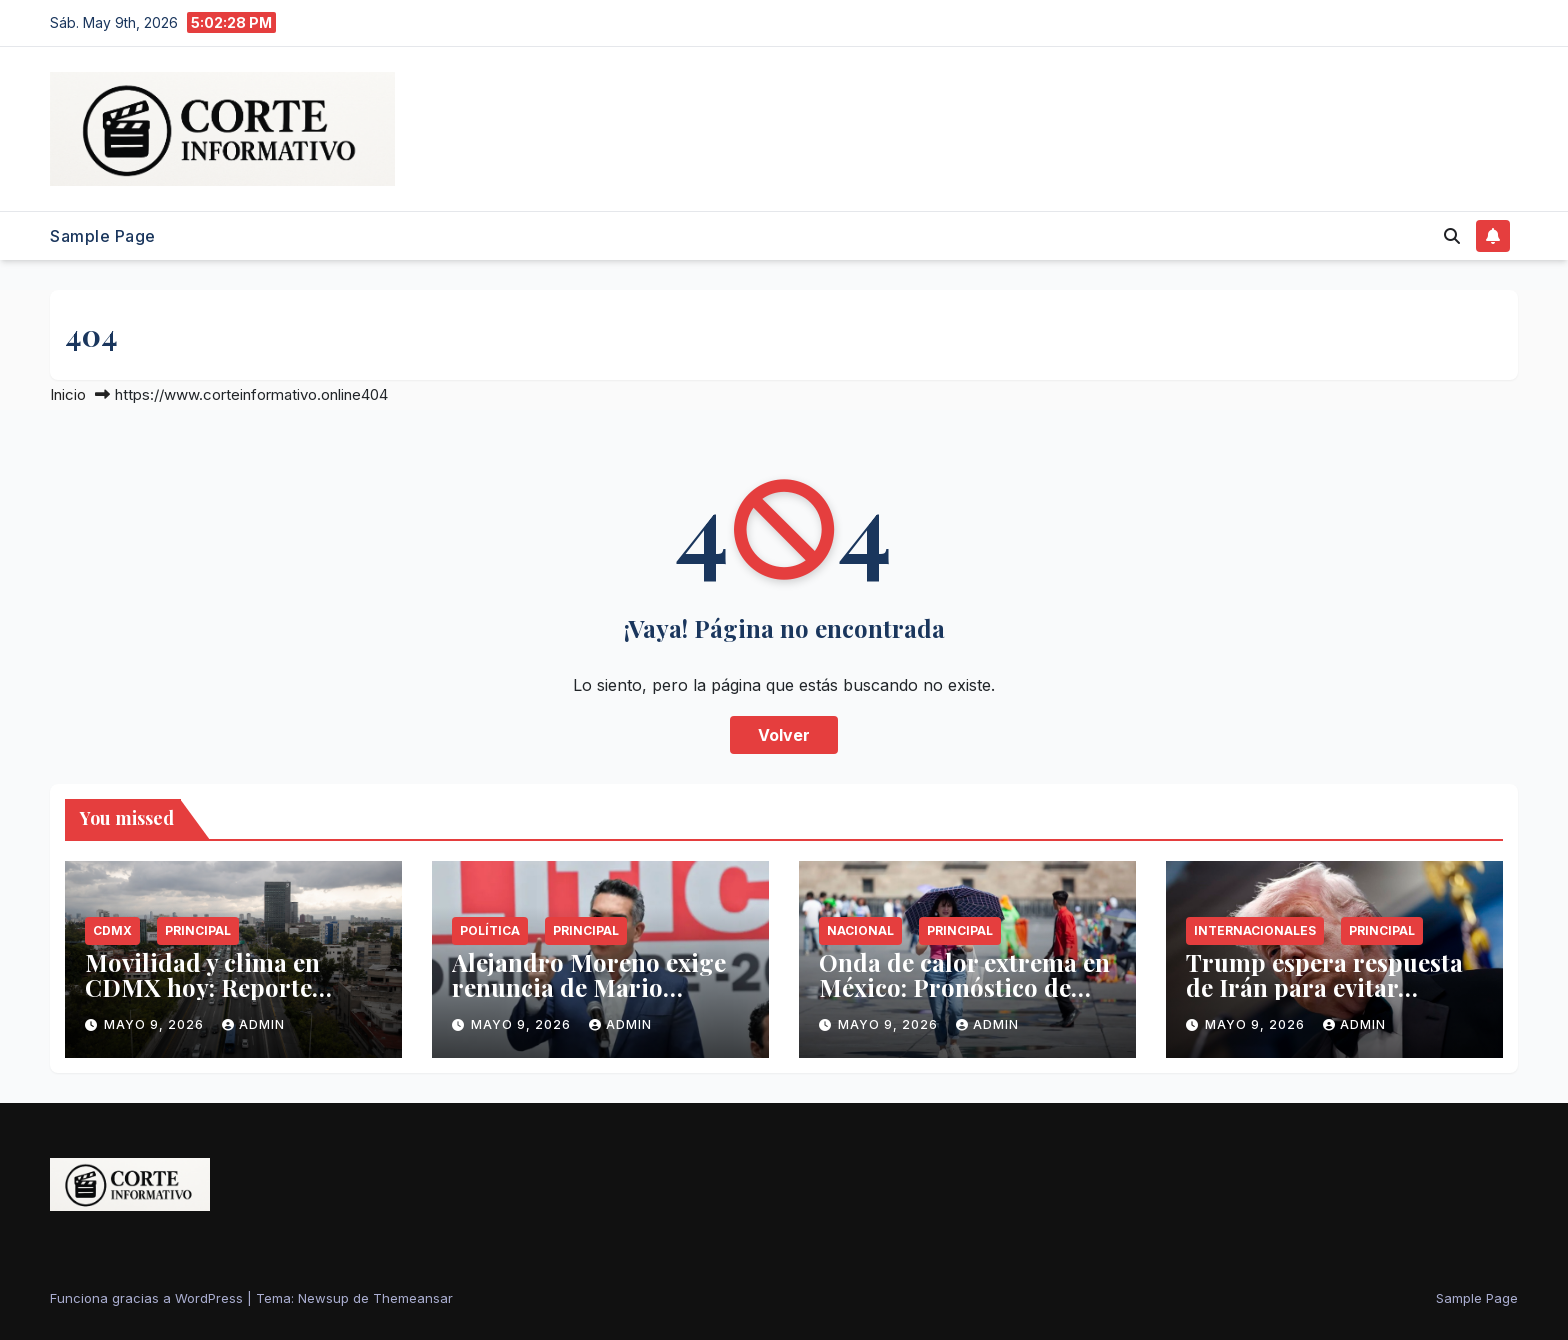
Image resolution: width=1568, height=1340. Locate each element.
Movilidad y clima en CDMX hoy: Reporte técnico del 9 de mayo (207, 987)
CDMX (112, 930)
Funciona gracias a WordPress (148, 1298)
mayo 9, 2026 (156, 1024)
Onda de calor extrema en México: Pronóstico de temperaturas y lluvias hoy (964, 999)
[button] (1452, 236)
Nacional (860, 930)
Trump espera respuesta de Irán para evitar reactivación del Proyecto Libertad (1330, 999)
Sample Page (103, 236)
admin (253, 1024)
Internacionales (1255, 930)
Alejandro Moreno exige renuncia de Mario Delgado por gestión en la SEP (598, 999)
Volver (784, 735)
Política (490, 930)
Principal (198, 930)
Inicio (68, 394)
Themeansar (413, 1298)
